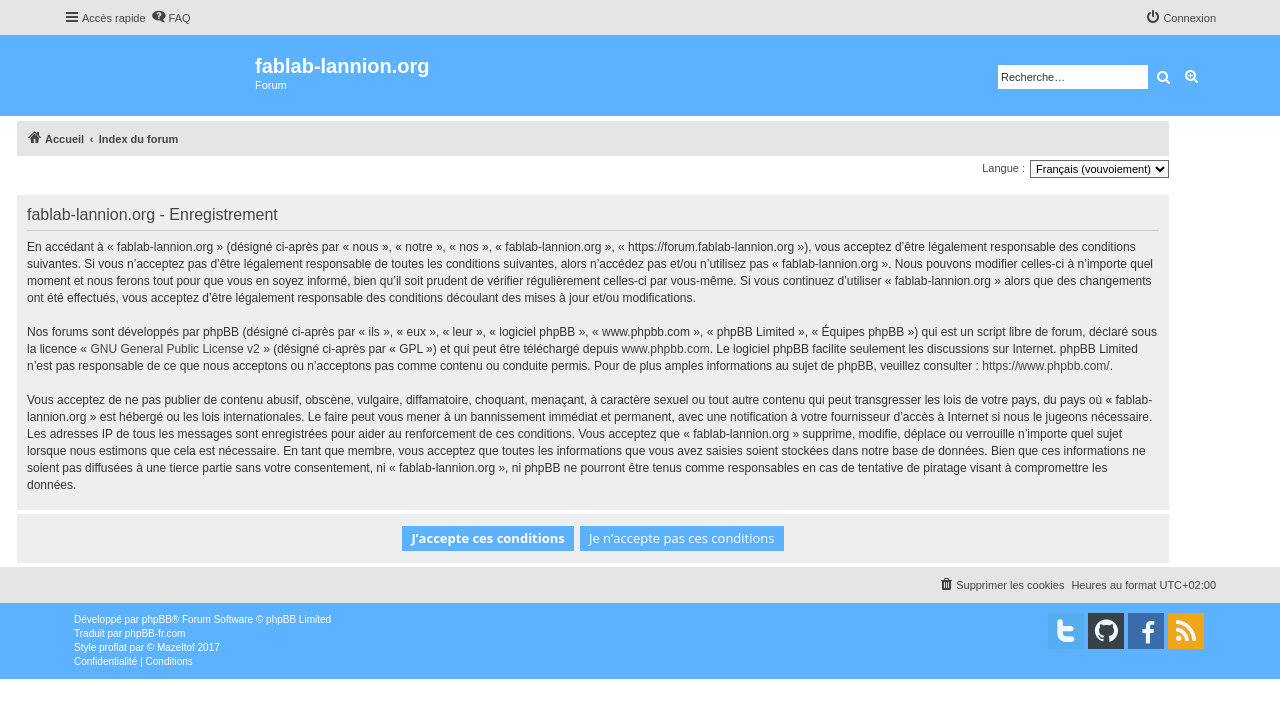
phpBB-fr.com (155, 633)
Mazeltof (176, 647)
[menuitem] (171, 18)
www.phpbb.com (666, 349)
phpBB (157, 619)
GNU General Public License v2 (174, 349)
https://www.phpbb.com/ (1045, 366)
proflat (113, 647)
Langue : (1003, 168)
